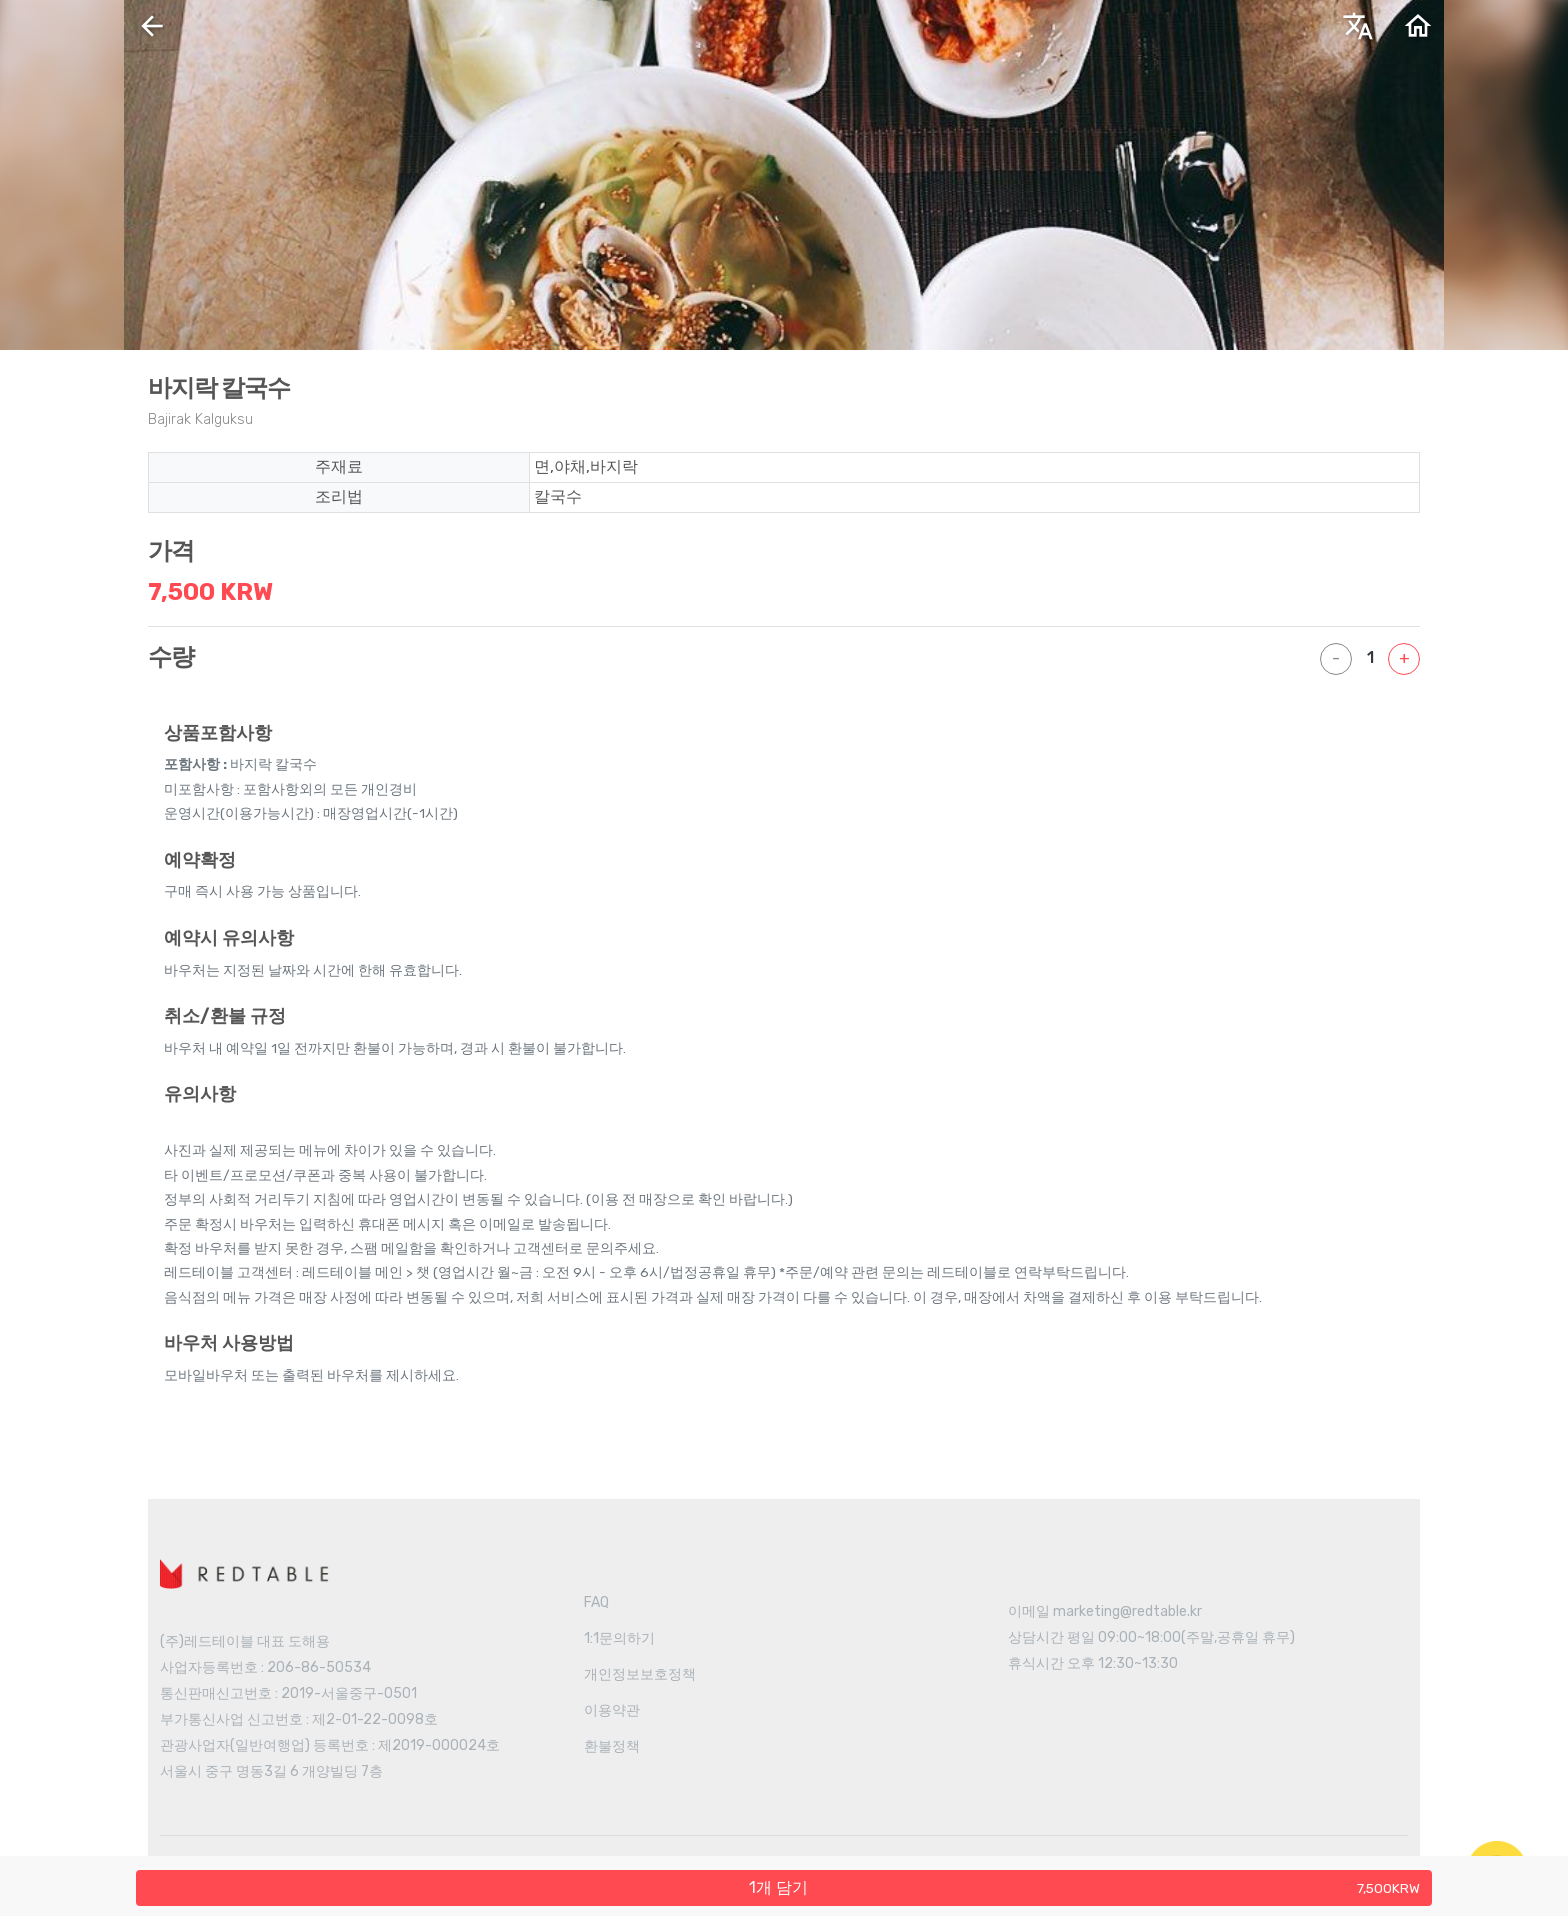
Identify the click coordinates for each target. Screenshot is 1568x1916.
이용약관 (612, 1710)
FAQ (596, 1602)
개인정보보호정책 (640, 1674)
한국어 (1189, 33)
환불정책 (612, 1746)
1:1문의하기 (619, 1638)
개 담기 (1085, 1887)
